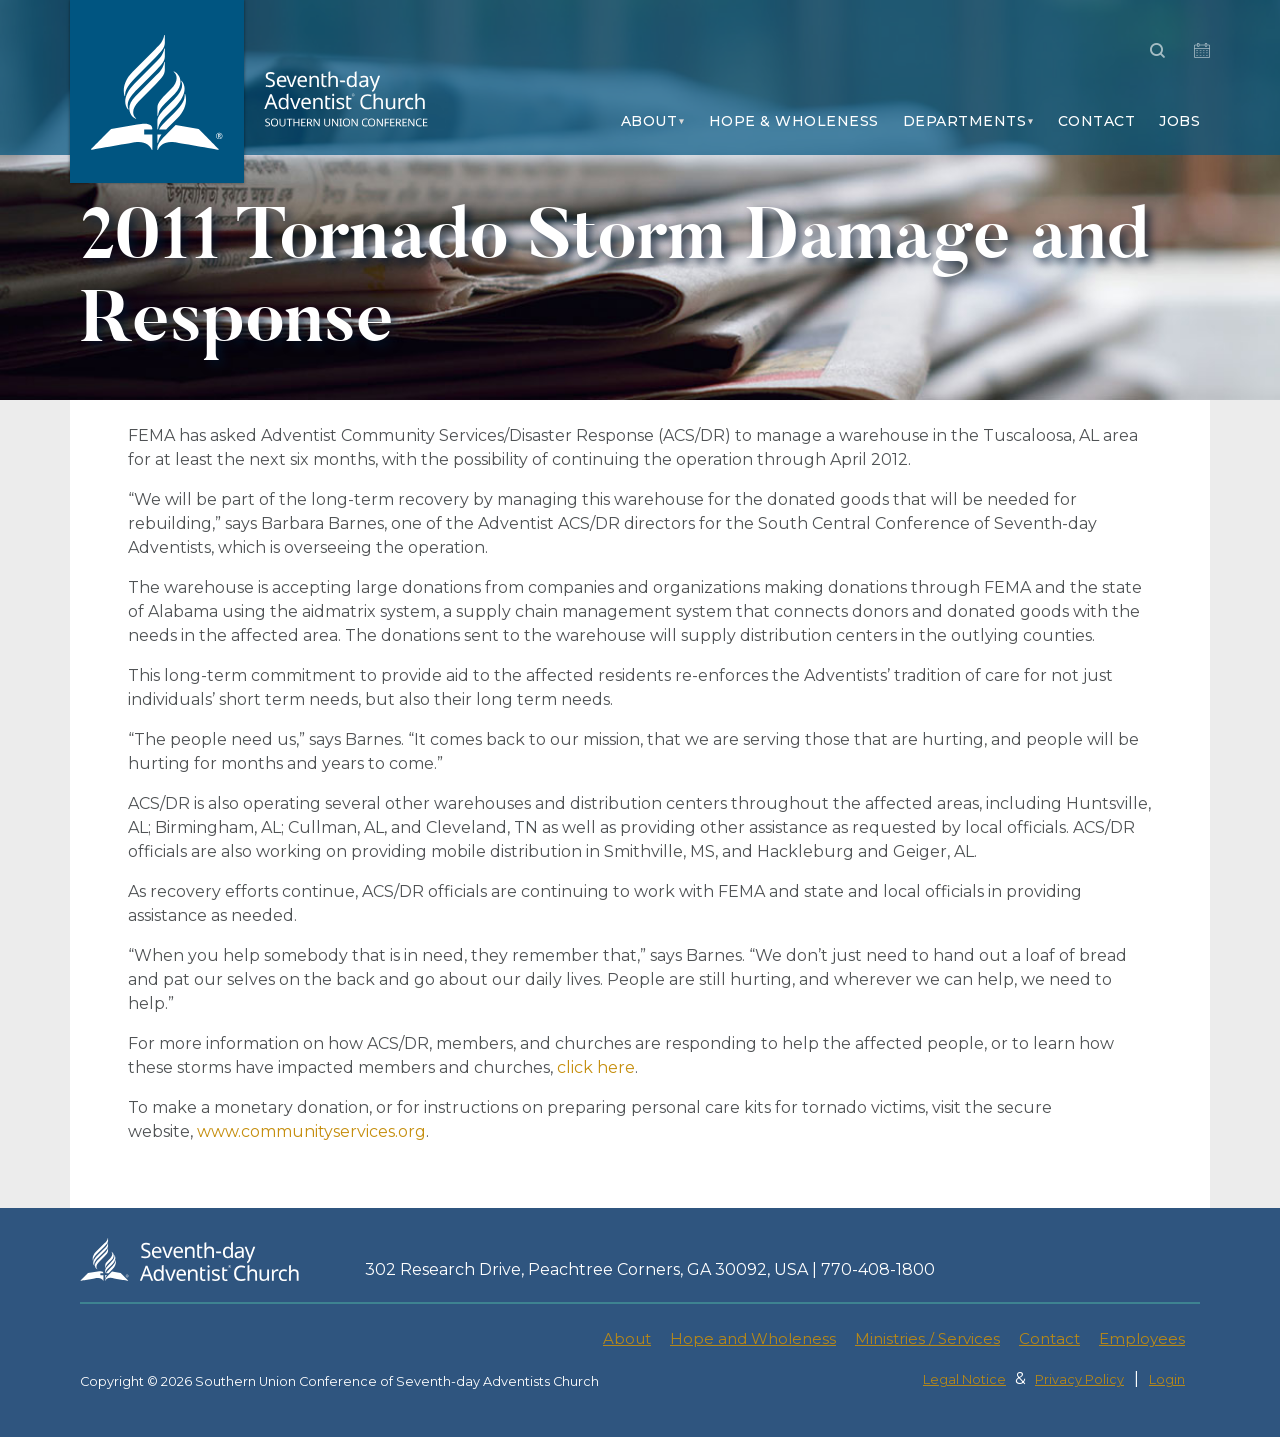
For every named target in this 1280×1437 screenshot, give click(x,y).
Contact (1097, 121)
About (649, 121)
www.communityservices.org (311, 1131)
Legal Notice (964, 1379)
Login (1167, 1379)
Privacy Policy (1079, 1379)
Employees (1142, 1338)
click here (596, 1067)
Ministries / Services (927, 1338)
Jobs (1179, 121)
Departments (965, 121)
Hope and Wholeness (753, 1338)
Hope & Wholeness (794, 121)
